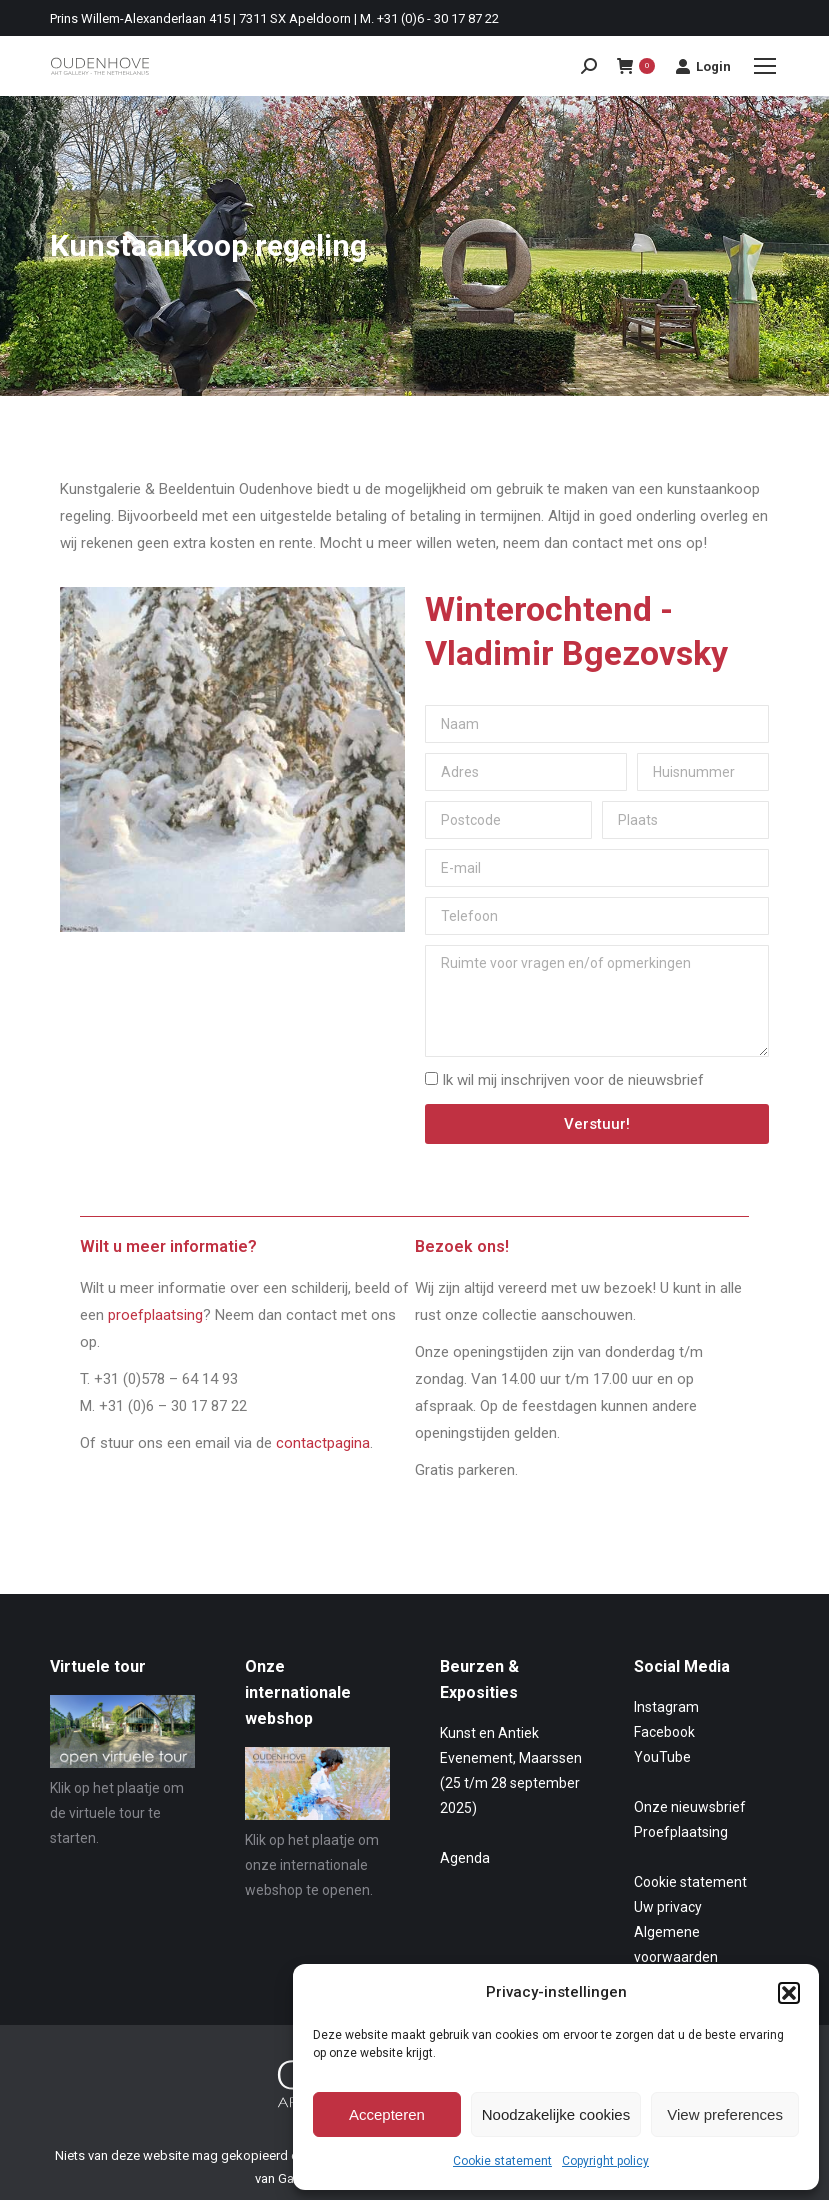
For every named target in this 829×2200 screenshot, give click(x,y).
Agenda (465, 1858)
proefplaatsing (155, 1315)
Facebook (664, 1732)
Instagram (666, 1707)
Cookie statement (502, 2161)
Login (703, 66)
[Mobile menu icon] (765, 66)
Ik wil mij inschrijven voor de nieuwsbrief (573, 1080)
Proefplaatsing (681, 1832)
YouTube (662, 1757)
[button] (789, 1993)
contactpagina (323, 1443)
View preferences (725, 2114)
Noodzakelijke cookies (556, 2114)
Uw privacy (668, 1907)
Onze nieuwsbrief (690, 1807)
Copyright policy (605, 2161)
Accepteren (387, 2114)
